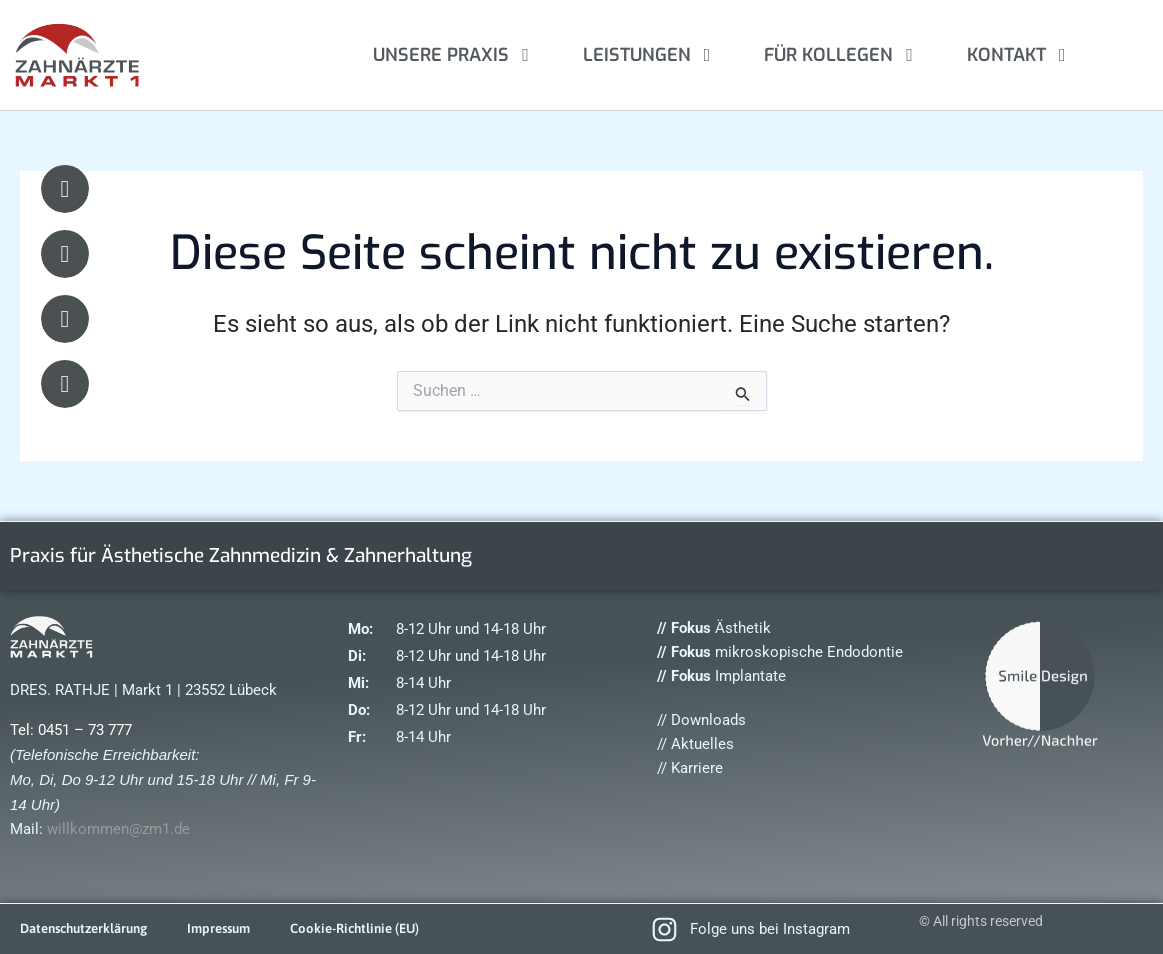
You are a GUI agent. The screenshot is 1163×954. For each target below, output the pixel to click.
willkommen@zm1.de (118, 829)
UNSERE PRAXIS (455, 55)
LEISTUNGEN (651, 55)
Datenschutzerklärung (90, 929)
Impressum (235, 929)
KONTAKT (1020, 55)
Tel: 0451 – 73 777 (71, 730)
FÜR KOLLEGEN (842, 55)
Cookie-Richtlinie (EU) (379, 929)
